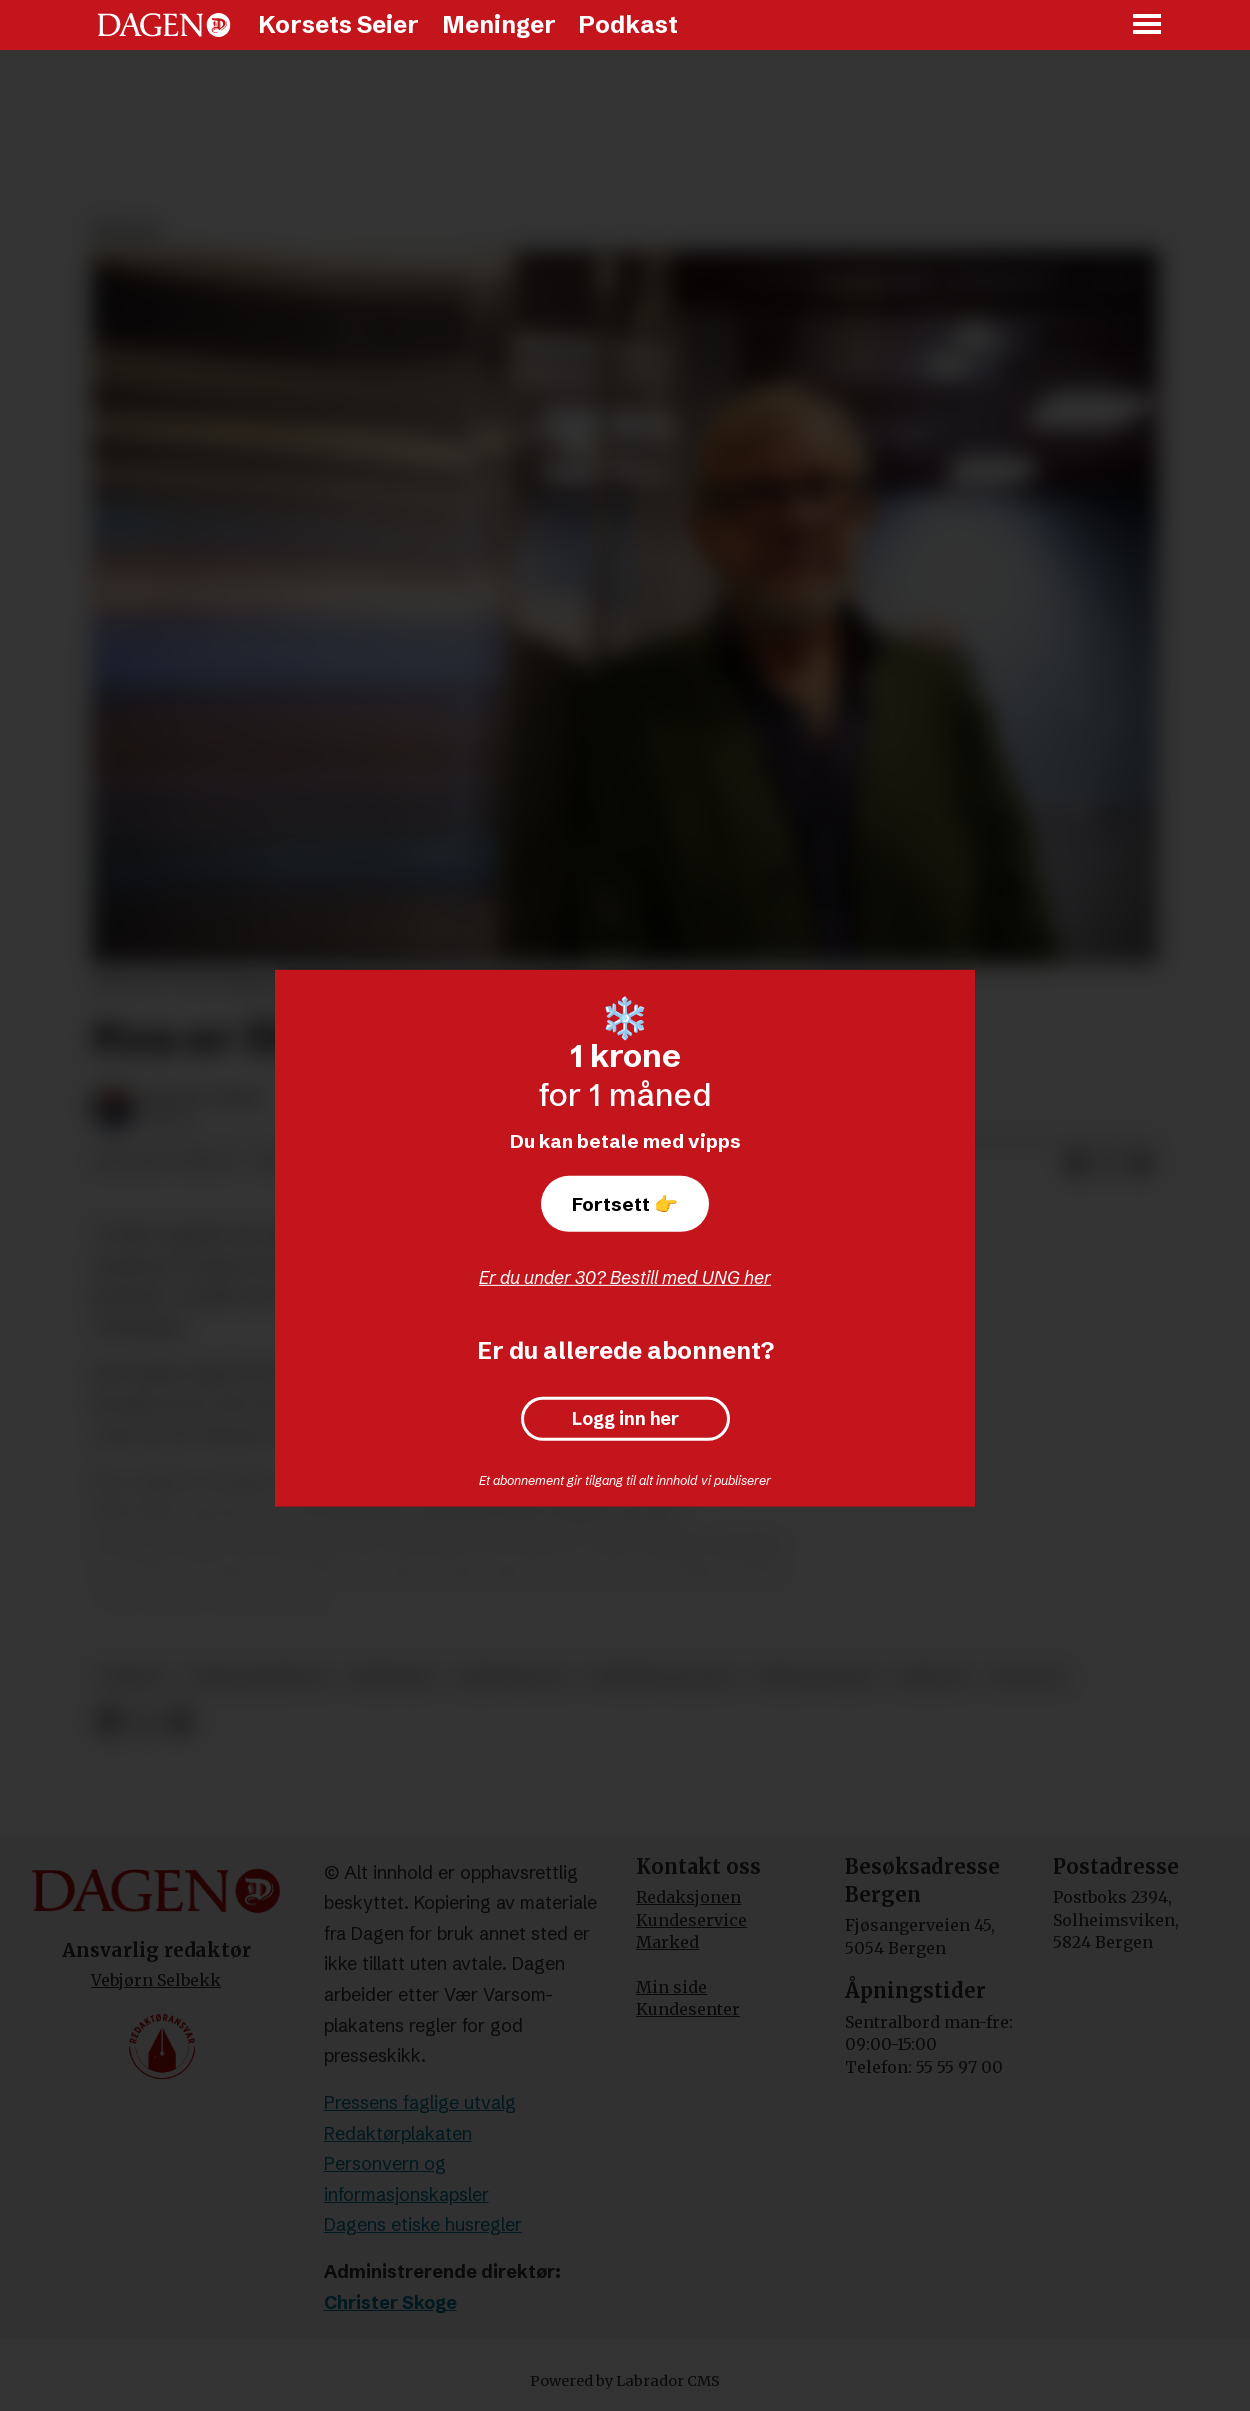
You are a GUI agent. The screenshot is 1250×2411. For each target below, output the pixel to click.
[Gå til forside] (164, 25)
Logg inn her (625, 1419)
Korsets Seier (338, 24)
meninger (392, 1677)
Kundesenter (688, 2009)
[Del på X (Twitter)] (1109, 1163)
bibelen (933, 1677)
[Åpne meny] (1148, 25)
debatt (134, 1677)
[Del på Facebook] (1077, 1163)
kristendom (511, 1677)
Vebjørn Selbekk (156, 1980)
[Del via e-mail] (1141, 1163)
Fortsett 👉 (625, 1204)
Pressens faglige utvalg (420, 2102)
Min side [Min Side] (671, 1987)
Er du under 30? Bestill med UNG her (625, 1277)
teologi (1027, 1677)
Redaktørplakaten (398, 2133)
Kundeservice (691, 1920)
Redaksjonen (688, 1897)
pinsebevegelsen (661, 1677)
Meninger (499, 24)
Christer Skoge (390, 2302)
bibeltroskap (817, 1677)
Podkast (628, 24)
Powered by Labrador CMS (625, 2381)
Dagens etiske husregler (423, 2224)
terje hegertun (258, 1677)
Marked (667, 1942)
